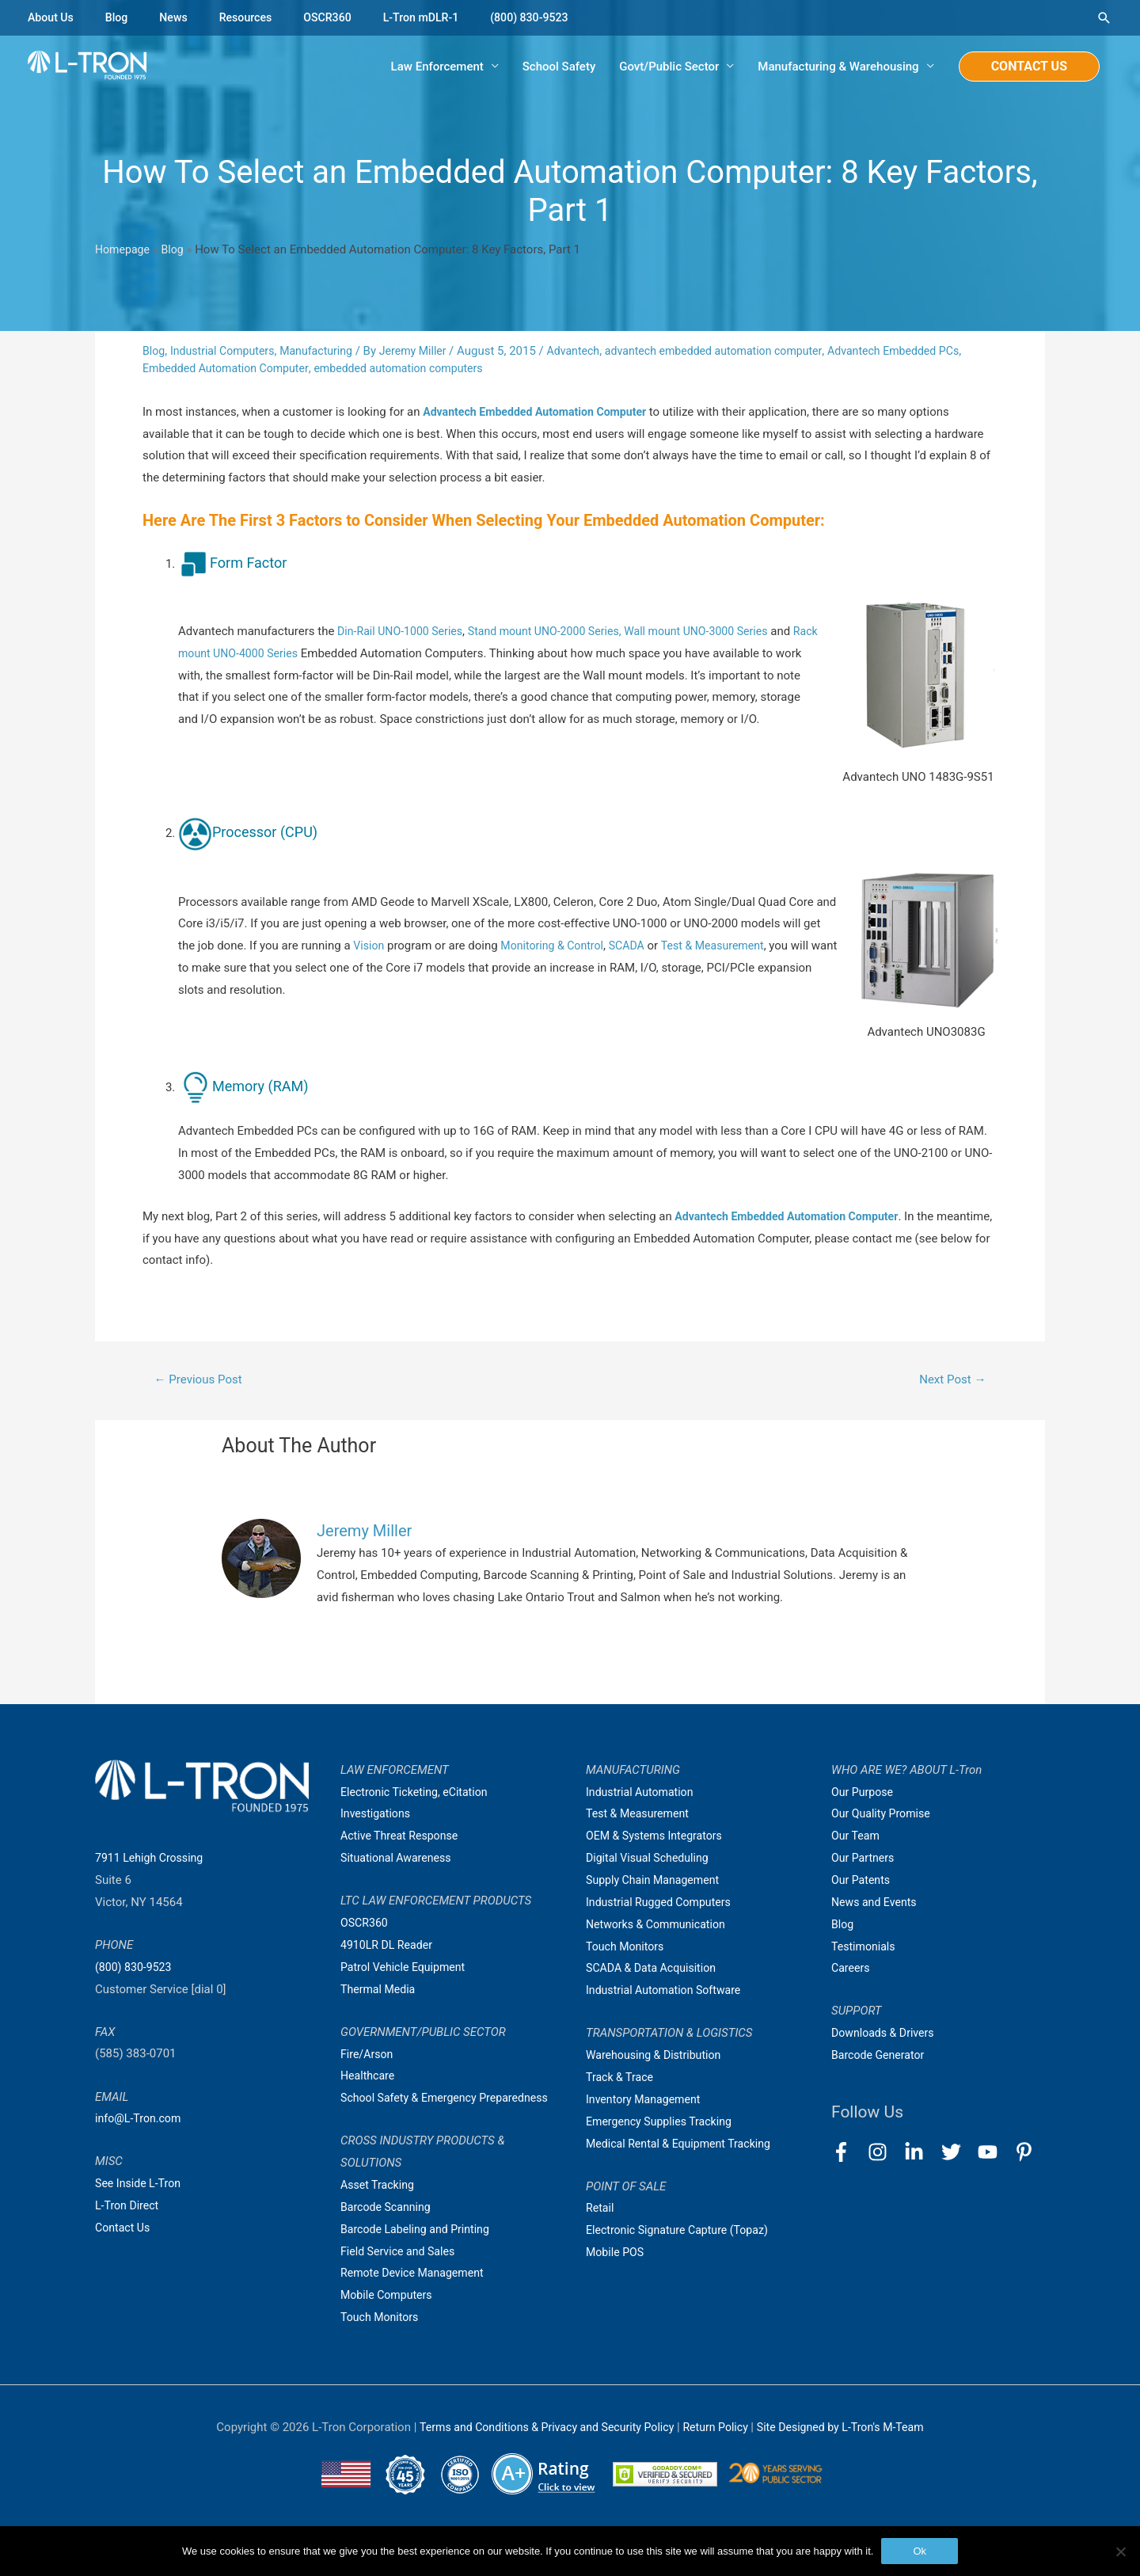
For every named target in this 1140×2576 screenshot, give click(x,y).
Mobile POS (617, 2255)
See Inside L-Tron (140, 2186)
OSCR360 (338, 17)
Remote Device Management (416, 2298)
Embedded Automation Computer (257, 370)
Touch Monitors (382, 2342)
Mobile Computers (389, 2320)
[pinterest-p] (1027, 2154)
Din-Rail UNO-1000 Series (403, 633)
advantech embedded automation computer (740, 352)
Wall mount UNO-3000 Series (717, 633)
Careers (851, 1971)
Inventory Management (647, 2102)
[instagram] (885, 2154)
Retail (601, 2211)
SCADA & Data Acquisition (655, 1971)
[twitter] (958, 2154)
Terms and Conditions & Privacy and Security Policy (539, 2452)
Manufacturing (326, 352)
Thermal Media (380, 1992)
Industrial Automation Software (668, 1993)
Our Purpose (864, 1795)
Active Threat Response (403, 1839)
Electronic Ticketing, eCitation (418, 1795)
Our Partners (864, 1861)
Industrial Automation (643, 1795)
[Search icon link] (1104, 17)
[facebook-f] (848, 2154)
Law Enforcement (437, 67)
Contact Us (124, 2231)
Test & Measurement (726, 947)
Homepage (124, 251)
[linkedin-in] (921, 2154)
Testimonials (865, 1949)
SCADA (636, 947)
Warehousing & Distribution (657, 2058)
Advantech (592, 352)
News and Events (876, 1905)
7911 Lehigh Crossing (152, 1861)
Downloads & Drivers (885, 2036)
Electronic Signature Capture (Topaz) (682, 2233)
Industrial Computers (227, 352)
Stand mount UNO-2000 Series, (557, 633)
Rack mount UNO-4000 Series (256, 655)
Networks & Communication (660, 1927)
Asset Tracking (379, 2210)
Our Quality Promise (884, 1816)
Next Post (950, 1381)
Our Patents (862, 1883)
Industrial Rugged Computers (662, 1905)
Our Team (857, 1839)
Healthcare (369, 2079)
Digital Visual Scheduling (651, 1861)
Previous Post (202, 1381)
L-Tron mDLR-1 (435, 17)
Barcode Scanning (388, 2232)
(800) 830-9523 (549, 17)
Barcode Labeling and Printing (419, 2254)
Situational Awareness (399, 1861)
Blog (120, 17)
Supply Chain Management (657, 1883)
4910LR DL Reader (389, 1948)
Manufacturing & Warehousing (838, 67)
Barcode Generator (880, 2058)
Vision (369, 947)
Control (592, 947)
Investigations (377, 1816)
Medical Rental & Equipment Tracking (684, 2147)
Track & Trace (621, 2080)
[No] (1120, 2551)
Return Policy (719, 2452)
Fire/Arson (368, 2057)
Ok (919, 2551)
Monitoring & (538, 947)
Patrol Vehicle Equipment (406, 1970)
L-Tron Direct (128, 2208)
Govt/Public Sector (669, 67)
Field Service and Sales (401, 2276)
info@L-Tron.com (140, 2121)
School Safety (558, 67)
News (179, 17)
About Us (52, 17)
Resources (253, 17)
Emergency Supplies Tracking (663, 2124)
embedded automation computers (440, 370)
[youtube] (995, 2154)
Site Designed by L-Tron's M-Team (850, 2452)
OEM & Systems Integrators (658, 1839)
